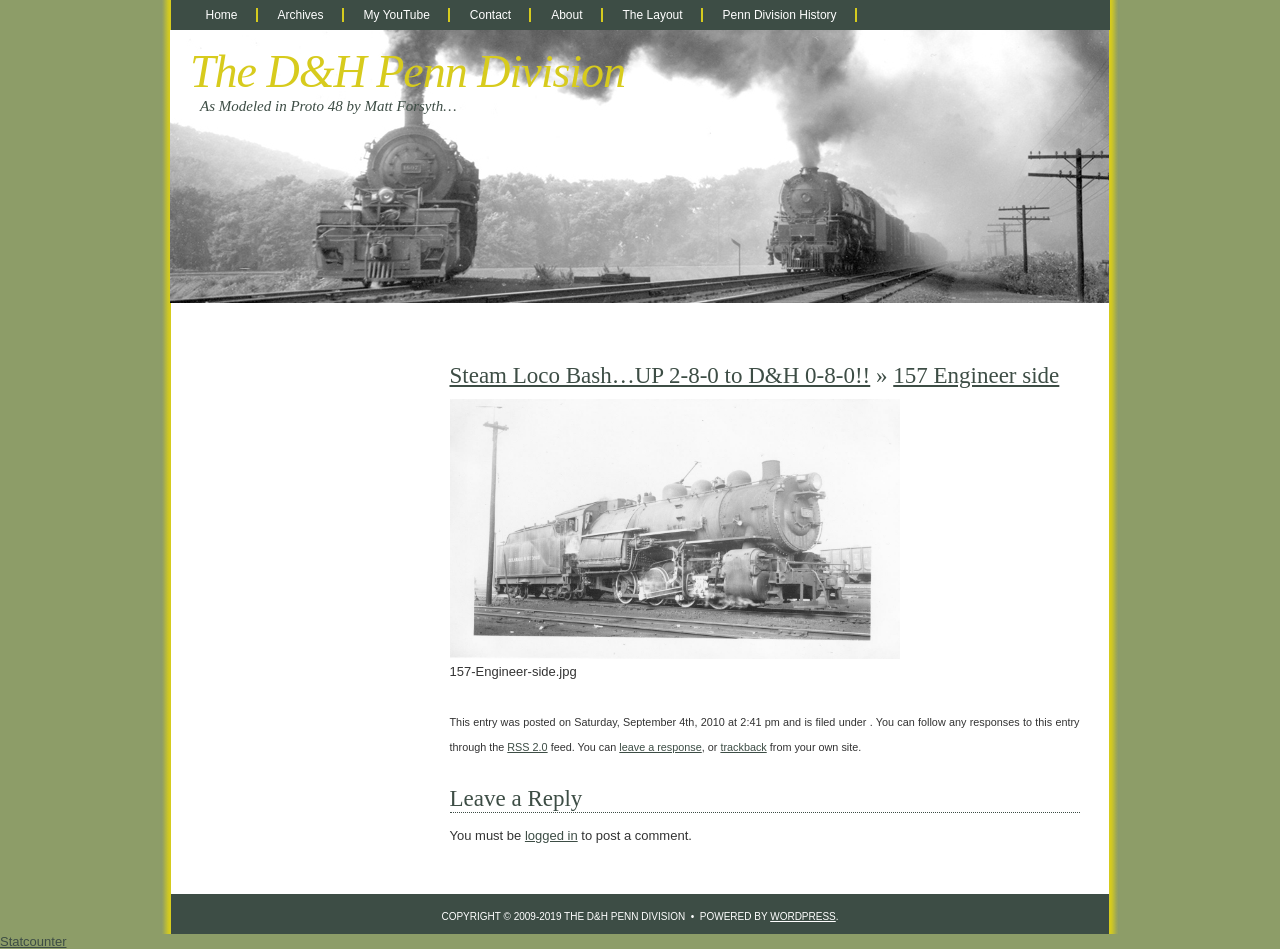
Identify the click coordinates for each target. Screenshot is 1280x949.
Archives (301, 15)
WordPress (803, 916)
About (566, 15)
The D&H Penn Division (407, 71)
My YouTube (397, 15)
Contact (490, 15)
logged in (551, 835)
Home (222, 15)
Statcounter (33, 941)
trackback (743, 747)
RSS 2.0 (527, 747)
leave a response (660, 747)
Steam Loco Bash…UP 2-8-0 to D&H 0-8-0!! (660, 375)
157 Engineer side (976, 375)
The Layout (653, 15)
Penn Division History (780, 15)
